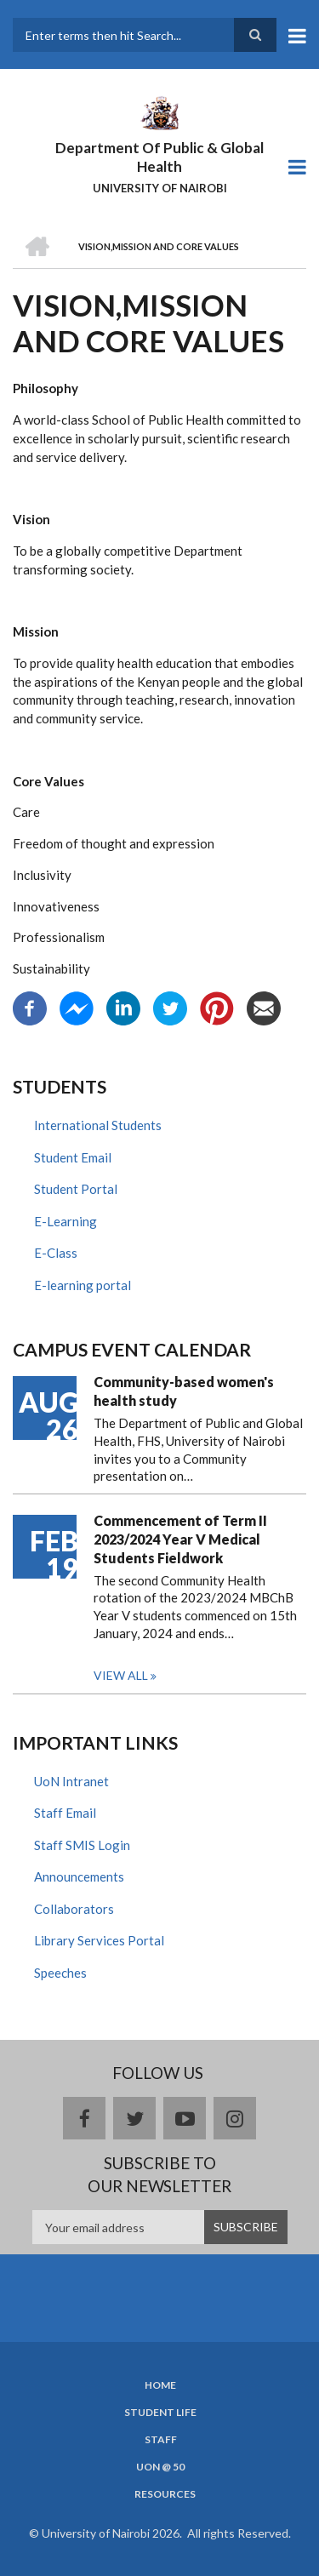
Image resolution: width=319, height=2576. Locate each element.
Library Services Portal (99, 1940)
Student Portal (75, 1189)
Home (160, 2385)
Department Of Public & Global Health (159, 157)
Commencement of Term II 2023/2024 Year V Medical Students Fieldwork (180, 1539)
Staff (161, 2440)
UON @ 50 (160, 2467)
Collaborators (74, 1908)
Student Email (72, 1157)
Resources (165, 2494)
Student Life (160, 2413)
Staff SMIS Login (82, 1845)
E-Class (55, 1252)
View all (121, 1675)
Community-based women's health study (184, 1391)
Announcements (79, 1876)
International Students (98, 1125)
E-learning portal (82, 1285)
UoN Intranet (71, 1781)
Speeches (60, 1972)
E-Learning (65, 1221)
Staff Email (65, 1812)
